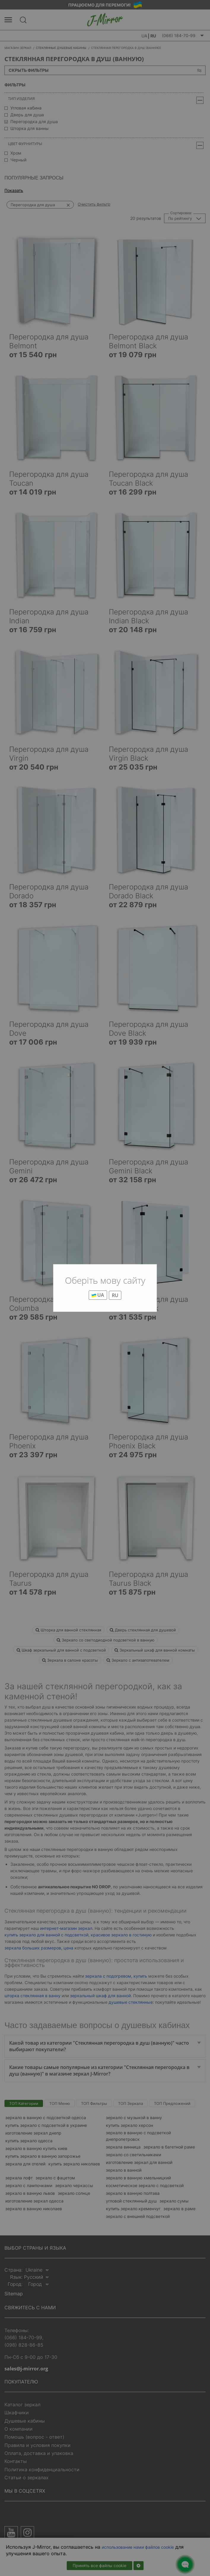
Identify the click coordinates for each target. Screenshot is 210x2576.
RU (115, 1295)
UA (98, 1295)
